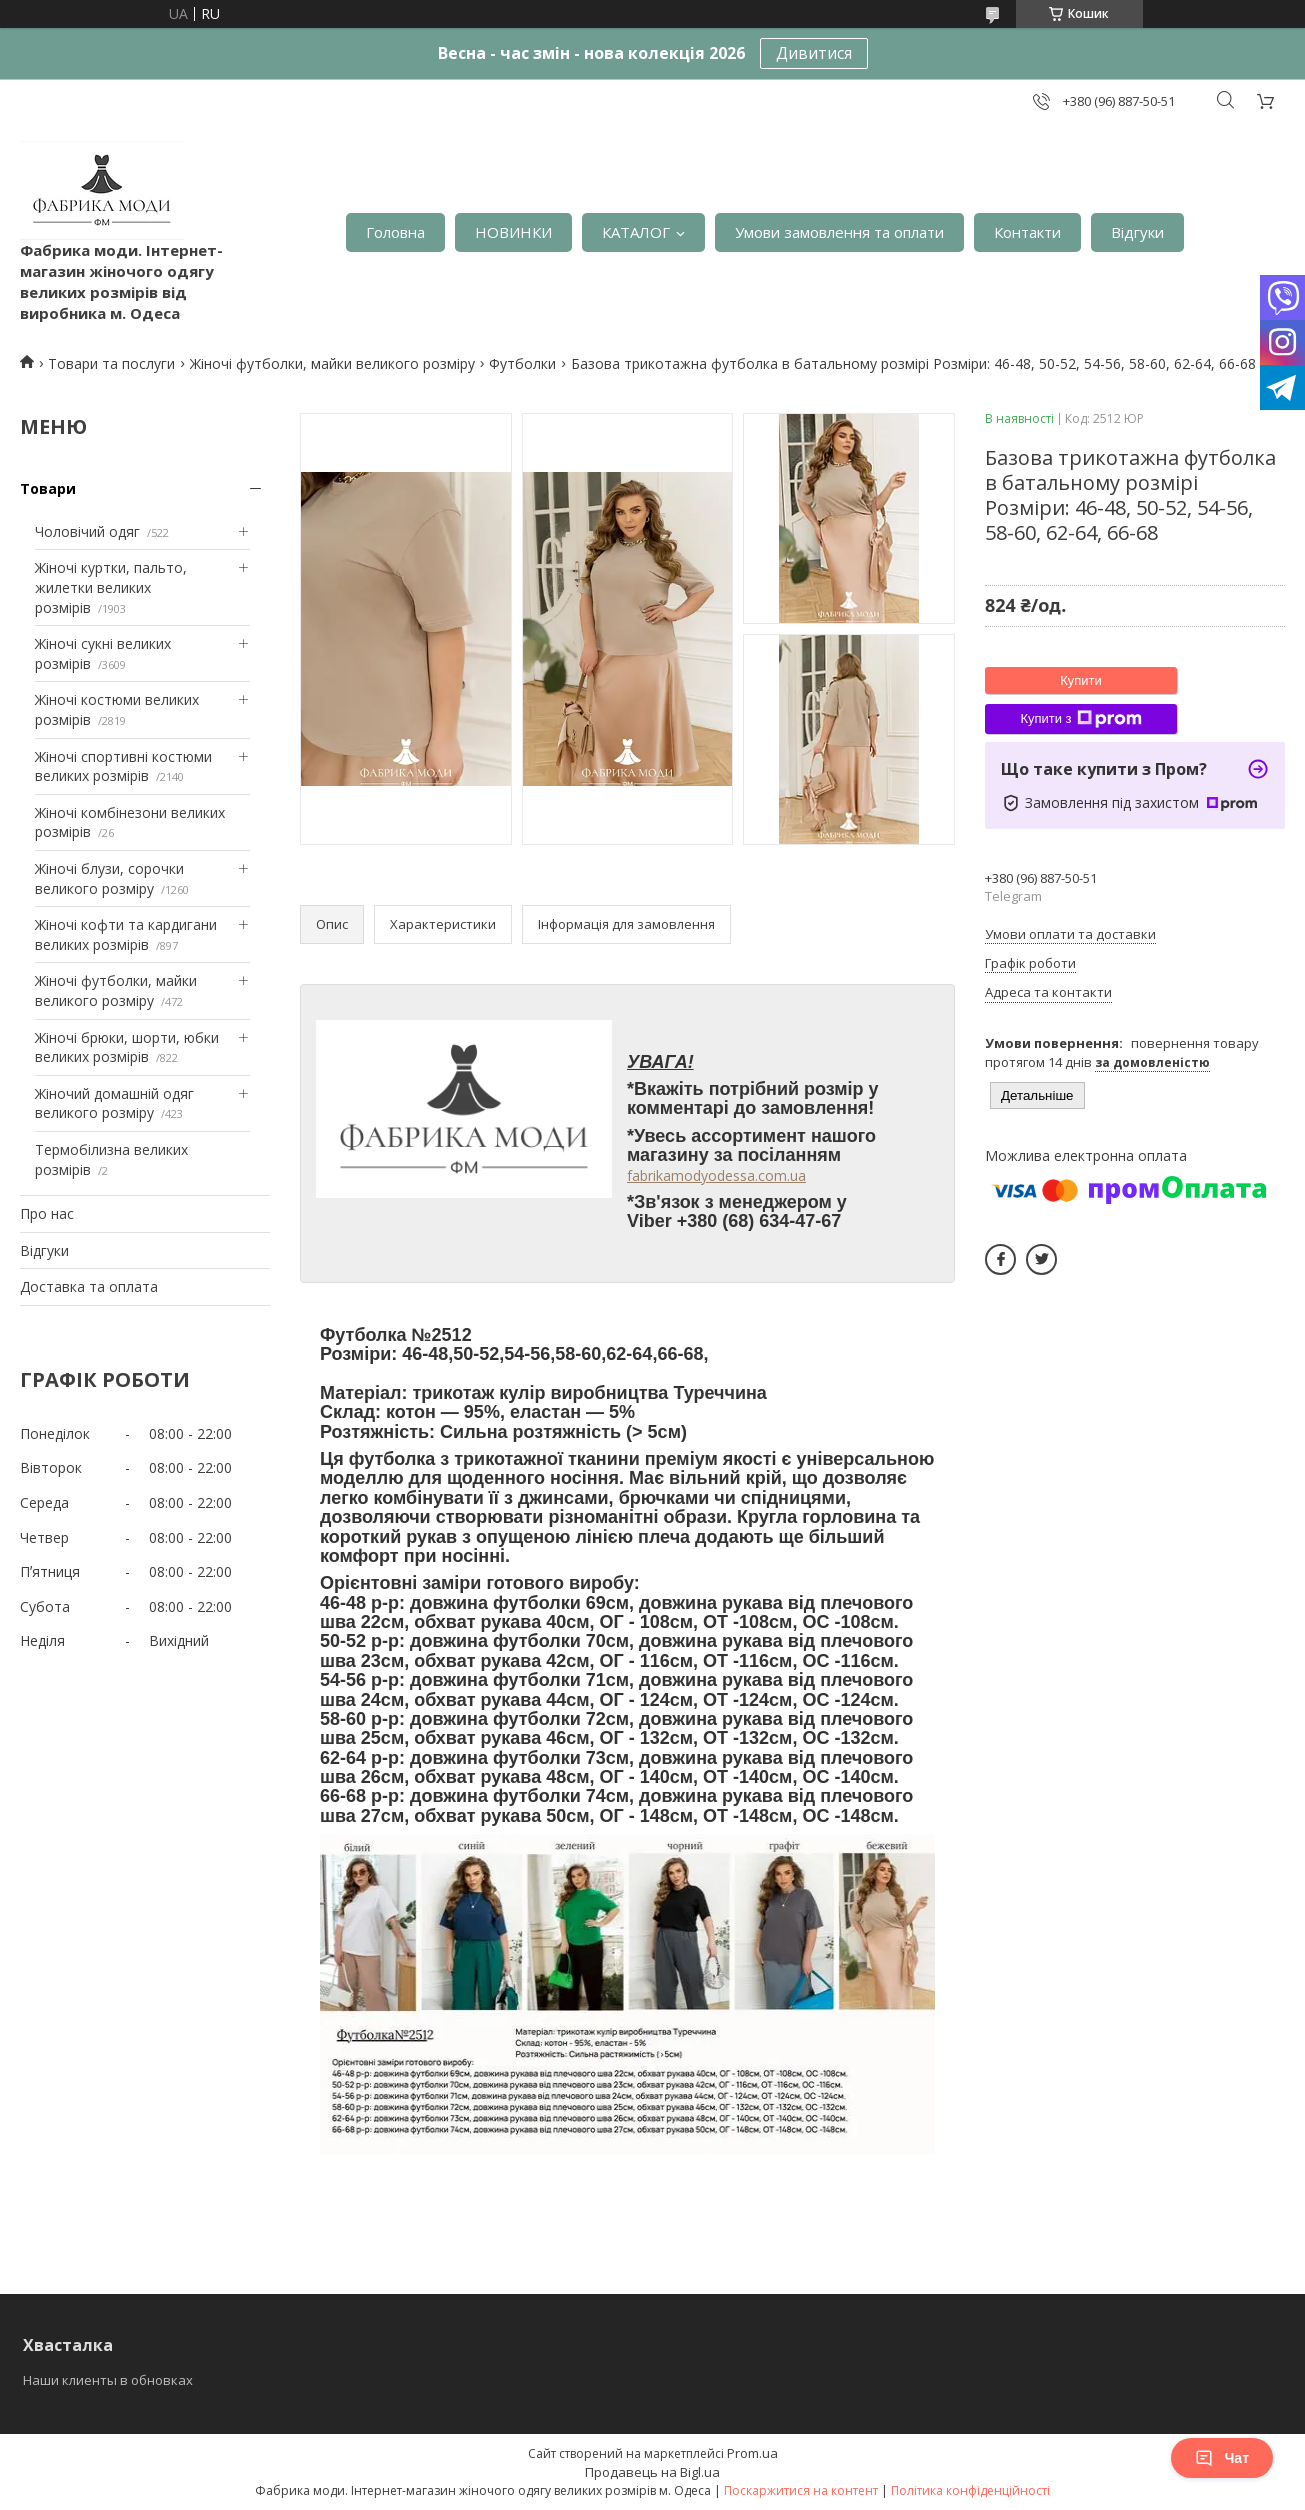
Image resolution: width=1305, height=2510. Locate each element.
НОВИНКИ (513, 232)
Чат (1222, 2458)
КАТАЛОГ (636, 232)
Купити (1081, 680)
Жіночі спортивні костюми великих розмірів (123, 766)
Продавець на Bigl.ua (652, 2472)
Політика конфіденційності (970, 2490)
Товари (48, 488)
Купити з (1080, 719)
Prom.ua (752, 2453)
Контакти (1027, 232)
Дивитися (814, 53)
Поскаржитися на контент (801, 2490)
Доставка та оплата (89, 1286)
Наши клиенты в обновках (108, 2380)
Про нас (47, 1213)
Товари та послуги (111, 363)
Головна (395, 232)
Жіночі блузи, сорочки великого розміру (109, 878)
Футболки (522, 363)
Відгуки (1137, 232)
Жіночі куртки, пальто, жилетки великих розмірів (111, 587)
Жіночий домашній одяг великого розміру (114, 1103)
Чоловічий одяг (87, 531)
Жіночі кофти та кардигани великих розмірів (126, 934)
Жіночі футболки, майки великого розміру (332, 363)
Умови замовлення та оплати (839, 232)
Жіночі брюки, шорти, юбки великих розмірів (127, 1047)
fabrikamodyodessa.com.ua (716, 1175)
